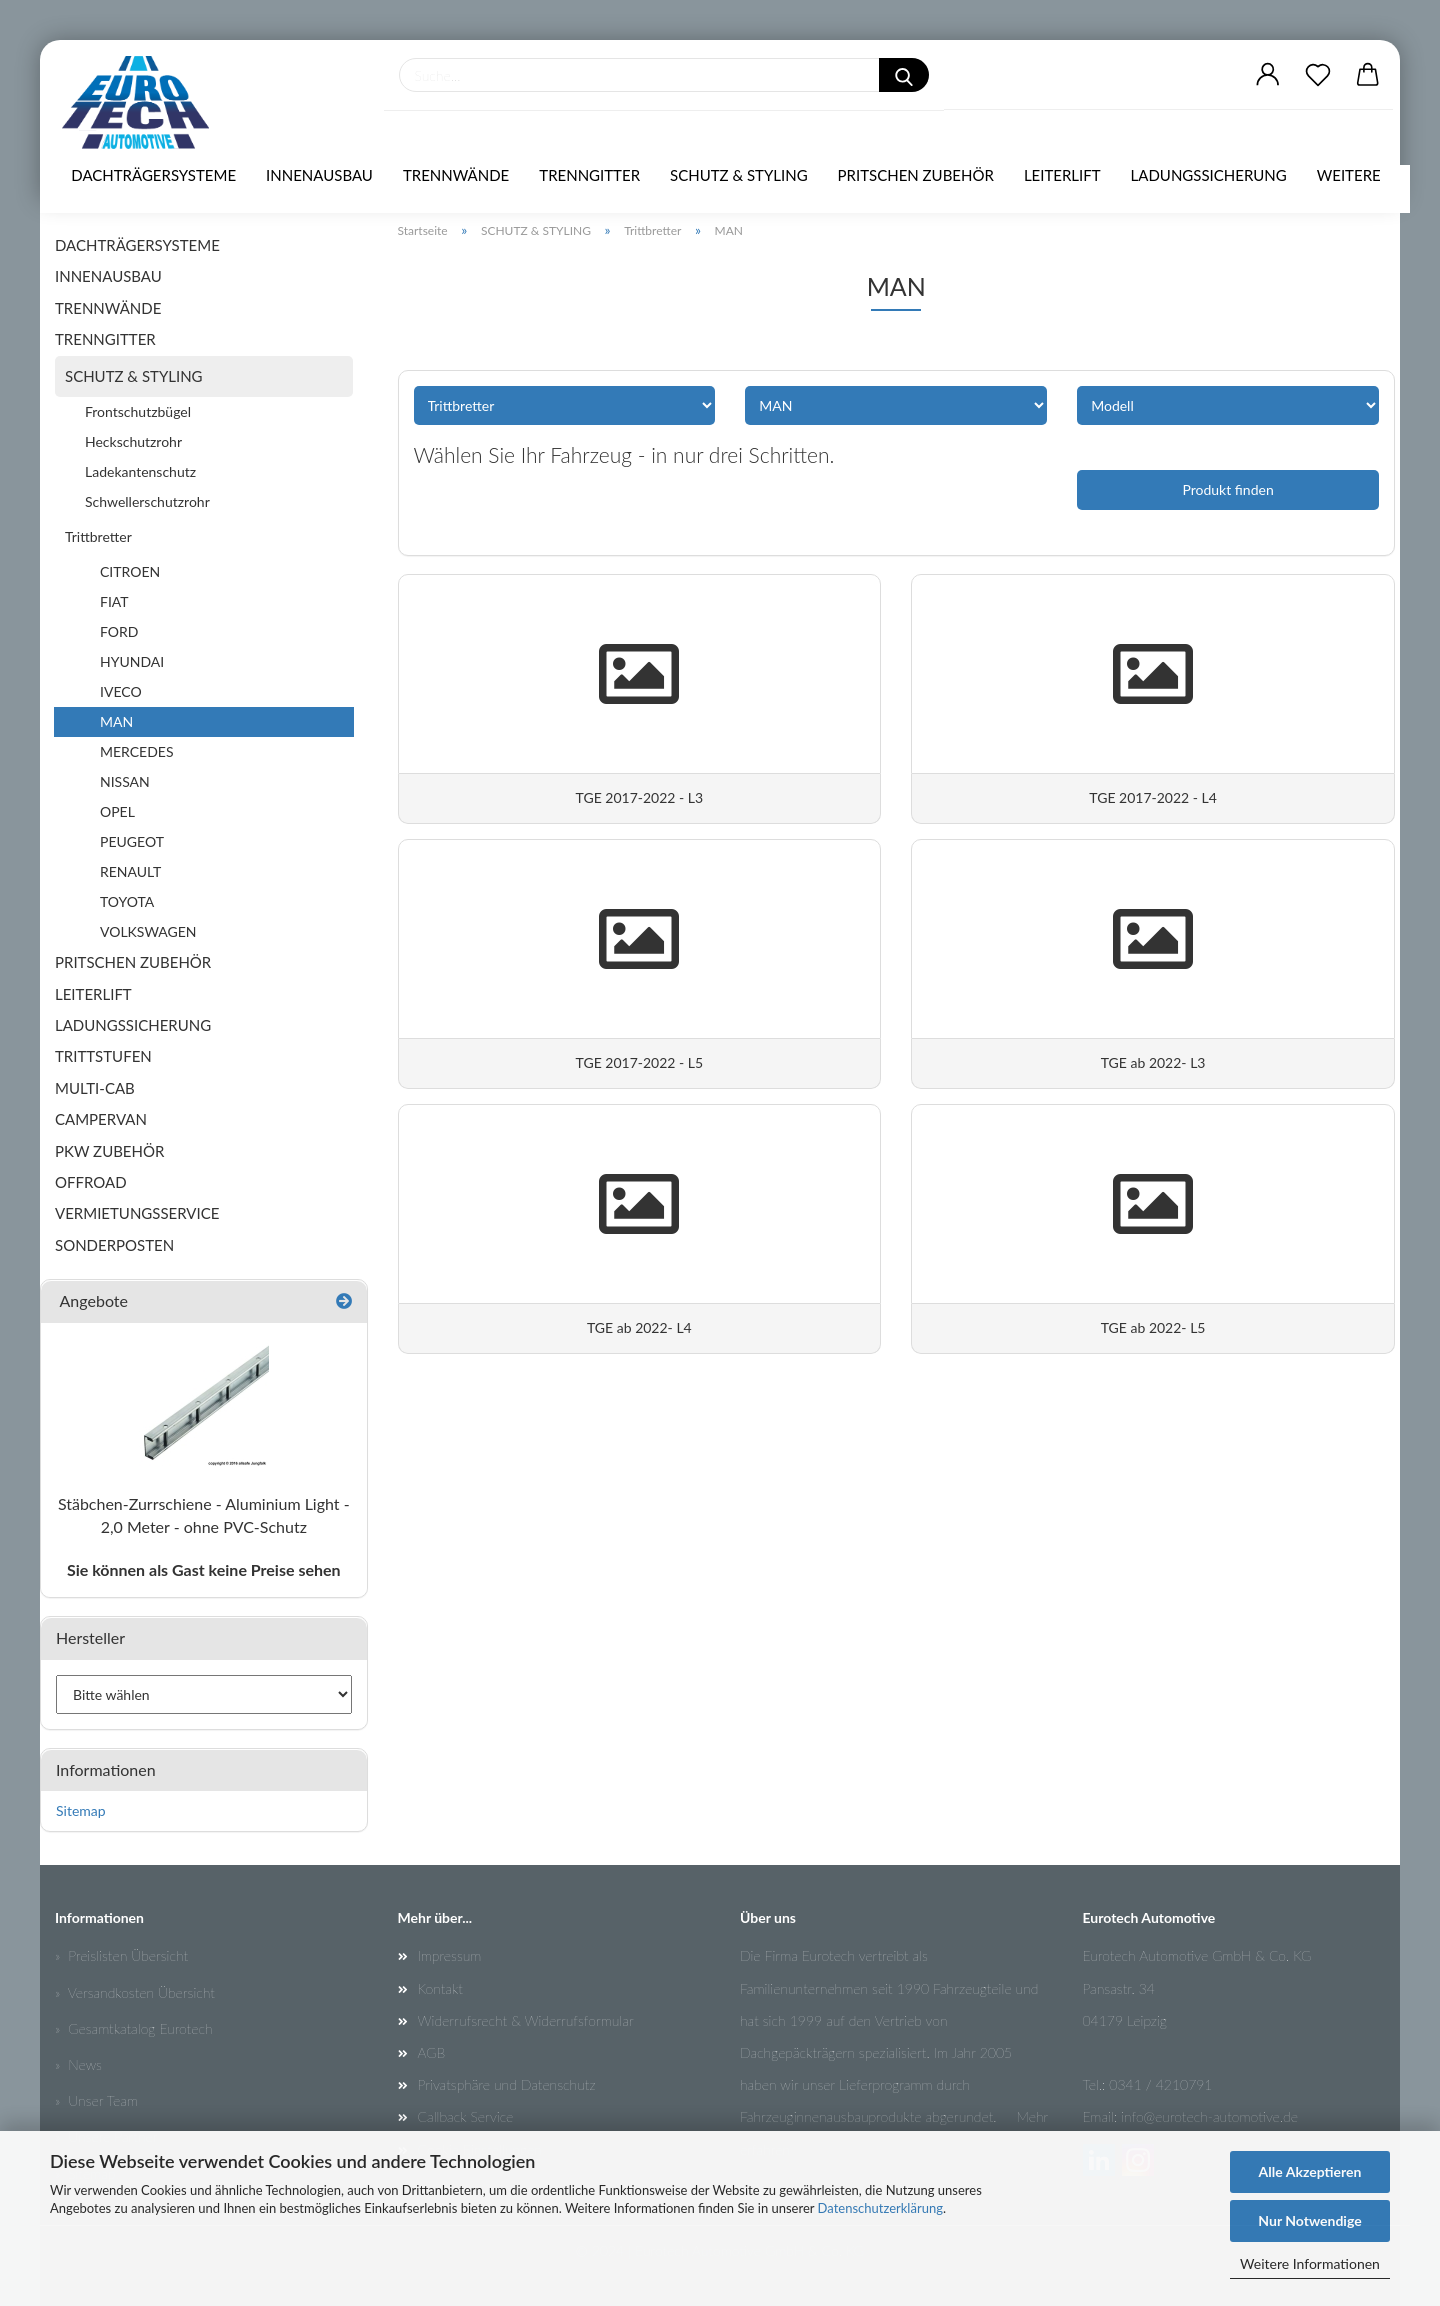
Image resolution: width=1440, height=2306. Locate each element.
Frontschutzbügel (138, 411)
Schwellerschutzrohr (147, 501)
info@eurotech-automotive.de (1209, 2116)
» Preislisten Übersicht (121, 1955)
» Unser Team (96, 2100)
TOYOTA (127, 901)
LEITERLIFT (1062, 175)
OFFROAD (91, 1182)
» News (78, 2064)
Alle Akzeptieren (1310, 2171)
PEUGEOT (132, 841)
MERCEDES (137, 751)
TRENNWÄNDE (456, 175)
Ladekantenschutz (140, 471)
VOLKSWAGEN (148, 931)
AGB (432, 2052)
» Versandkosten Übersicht (135, 1992)
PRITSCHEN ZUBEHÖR (916, 175)
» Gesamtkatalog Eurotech (134, 2028)
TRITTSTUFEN (103, 1056)
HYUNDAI (132, 661)
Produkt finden (1227, 489)
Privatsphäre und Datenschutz (507, 2084)
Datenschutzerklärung (880, 2208)
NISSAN (125, 781)
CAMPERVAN (101, 1119)
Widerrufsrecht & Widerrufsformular (526, 2020)
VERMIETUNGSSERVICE (137, 1213)
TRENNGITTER (589, 175)
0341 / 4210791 (1160, 2084)
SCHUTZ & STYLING (739, 175)
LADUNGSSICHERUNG (1209, 175)
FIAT (114, 601)
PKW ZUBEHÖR (109, 1151)
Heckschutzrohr (133, 441)
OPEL (117, 811)
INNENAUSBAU (319, 175)
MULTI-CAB (95, 1088)
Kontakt (440, 1988)
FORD (119, 631)
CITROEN (130, 571)
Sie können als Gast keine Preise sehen (204, 1569)
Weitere (1349, 175)
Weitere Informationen (1310, 2263)
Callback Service (466, 2116)
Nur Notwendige (1309, 2220)
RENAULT (130, 871)
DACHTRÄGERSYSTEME (153, 175)
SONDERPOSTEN (114, 1245)
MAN (116, 721)
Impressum (450, 1955)
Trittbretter (98, 536)
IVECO (121, 691)
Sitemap (81, 1810)
